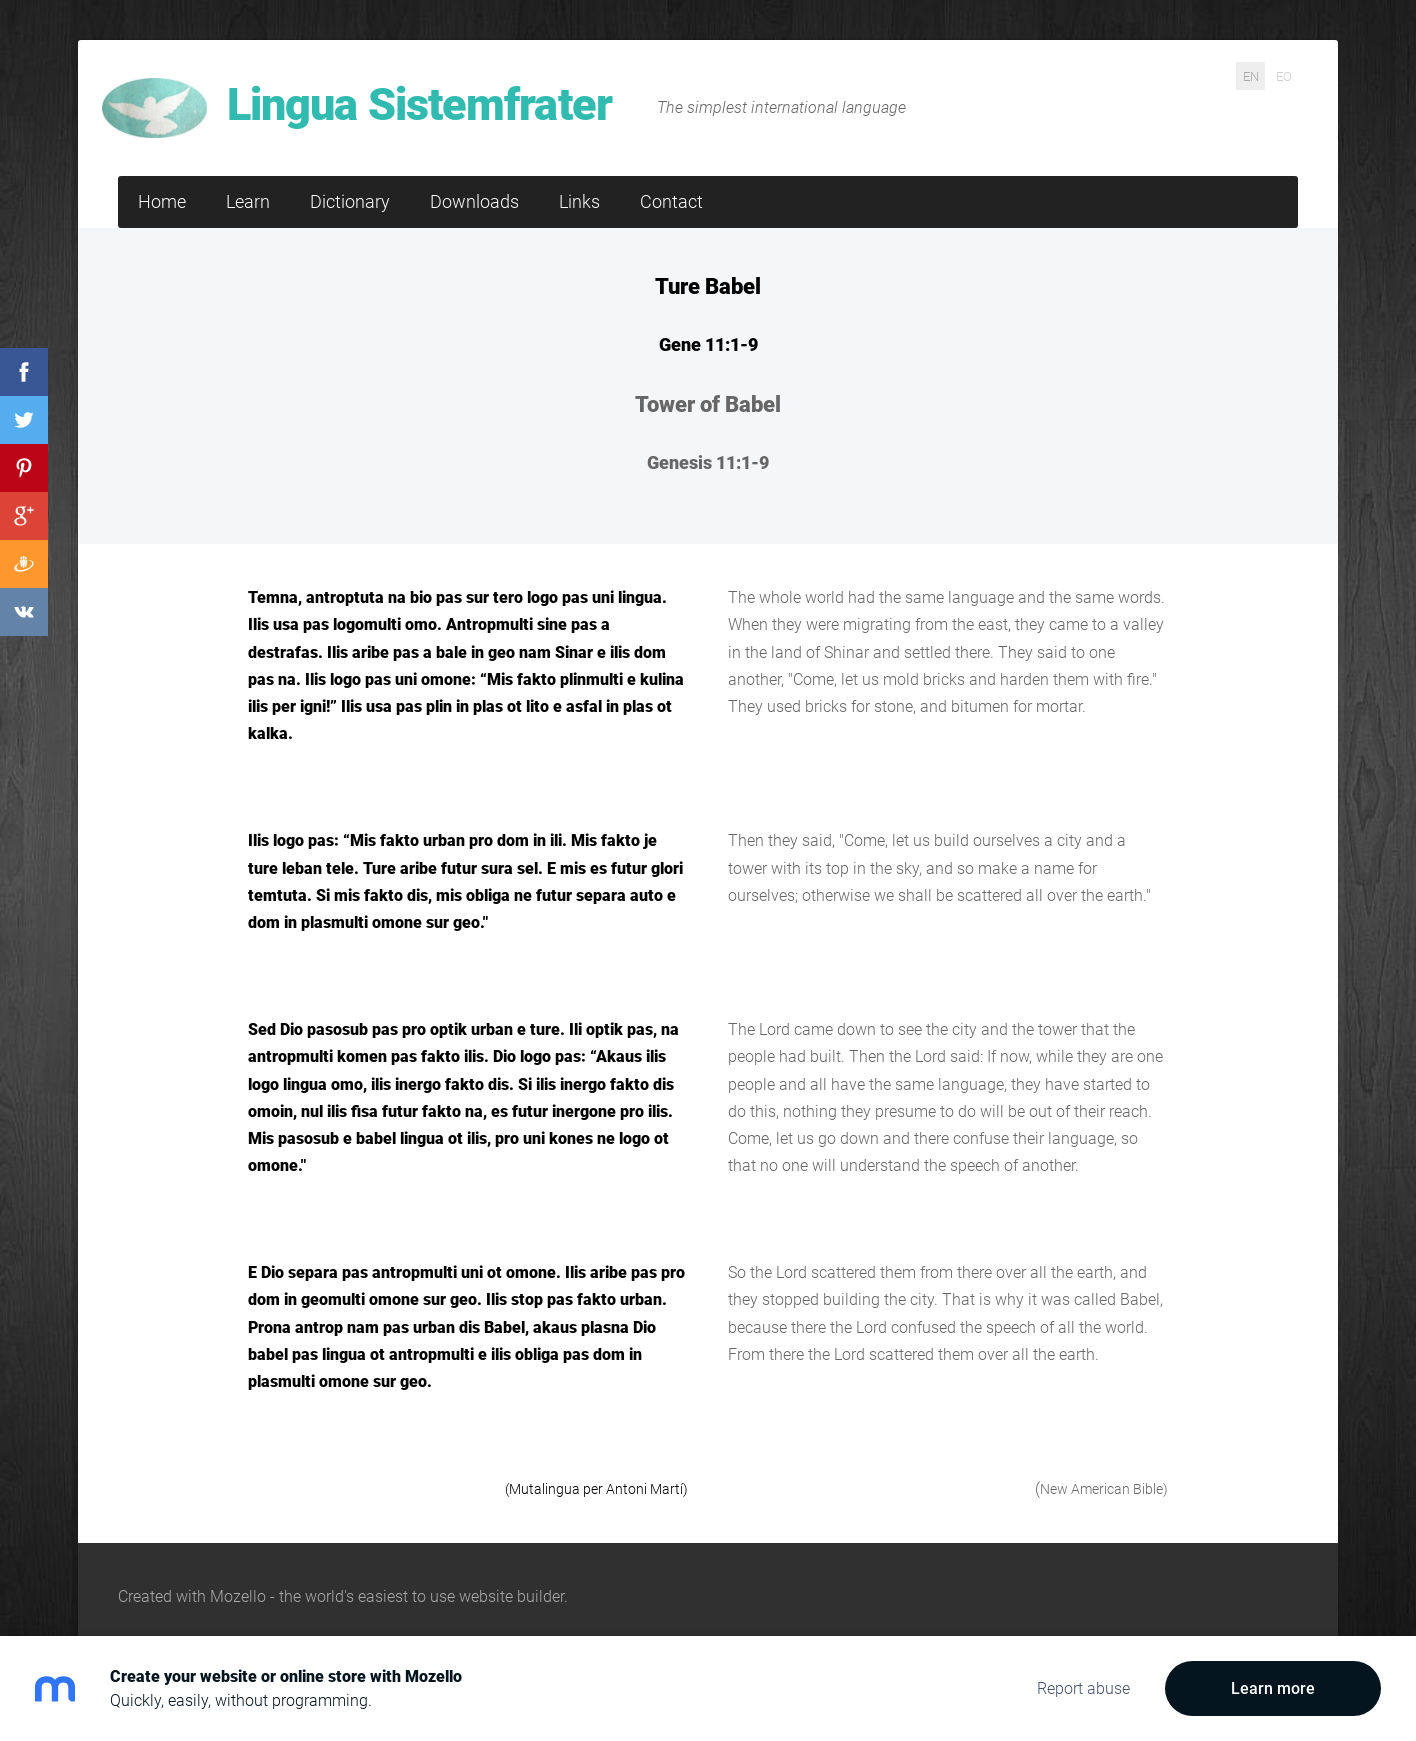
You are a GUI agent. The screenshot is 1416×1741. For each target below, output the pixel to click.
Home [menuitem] (162, 169)
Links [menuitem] (579, 169)
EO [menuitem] (1284, 75)
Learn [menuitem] (248, 169)
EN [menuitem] (1251, 75)
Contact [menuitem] (671, 169)
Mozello (238, 1564)
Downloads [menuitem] (474, 169)
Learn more (1273, 1688)
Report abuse (1083, 1688)
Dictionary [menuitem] (350, 169)
